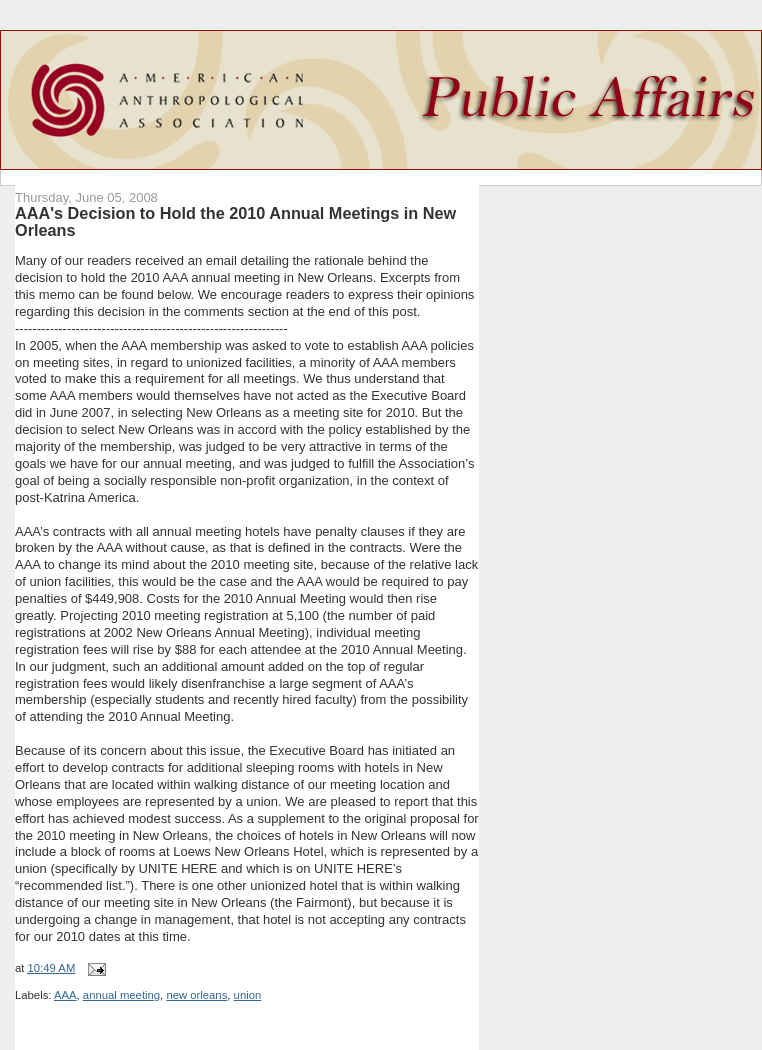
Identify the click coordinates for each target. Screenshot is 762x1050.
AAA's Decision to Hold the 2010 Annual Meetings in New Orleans (235, 222)
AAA (65, 995)
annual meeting (121, 995)
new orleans (196, 995)
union (248, 995)
